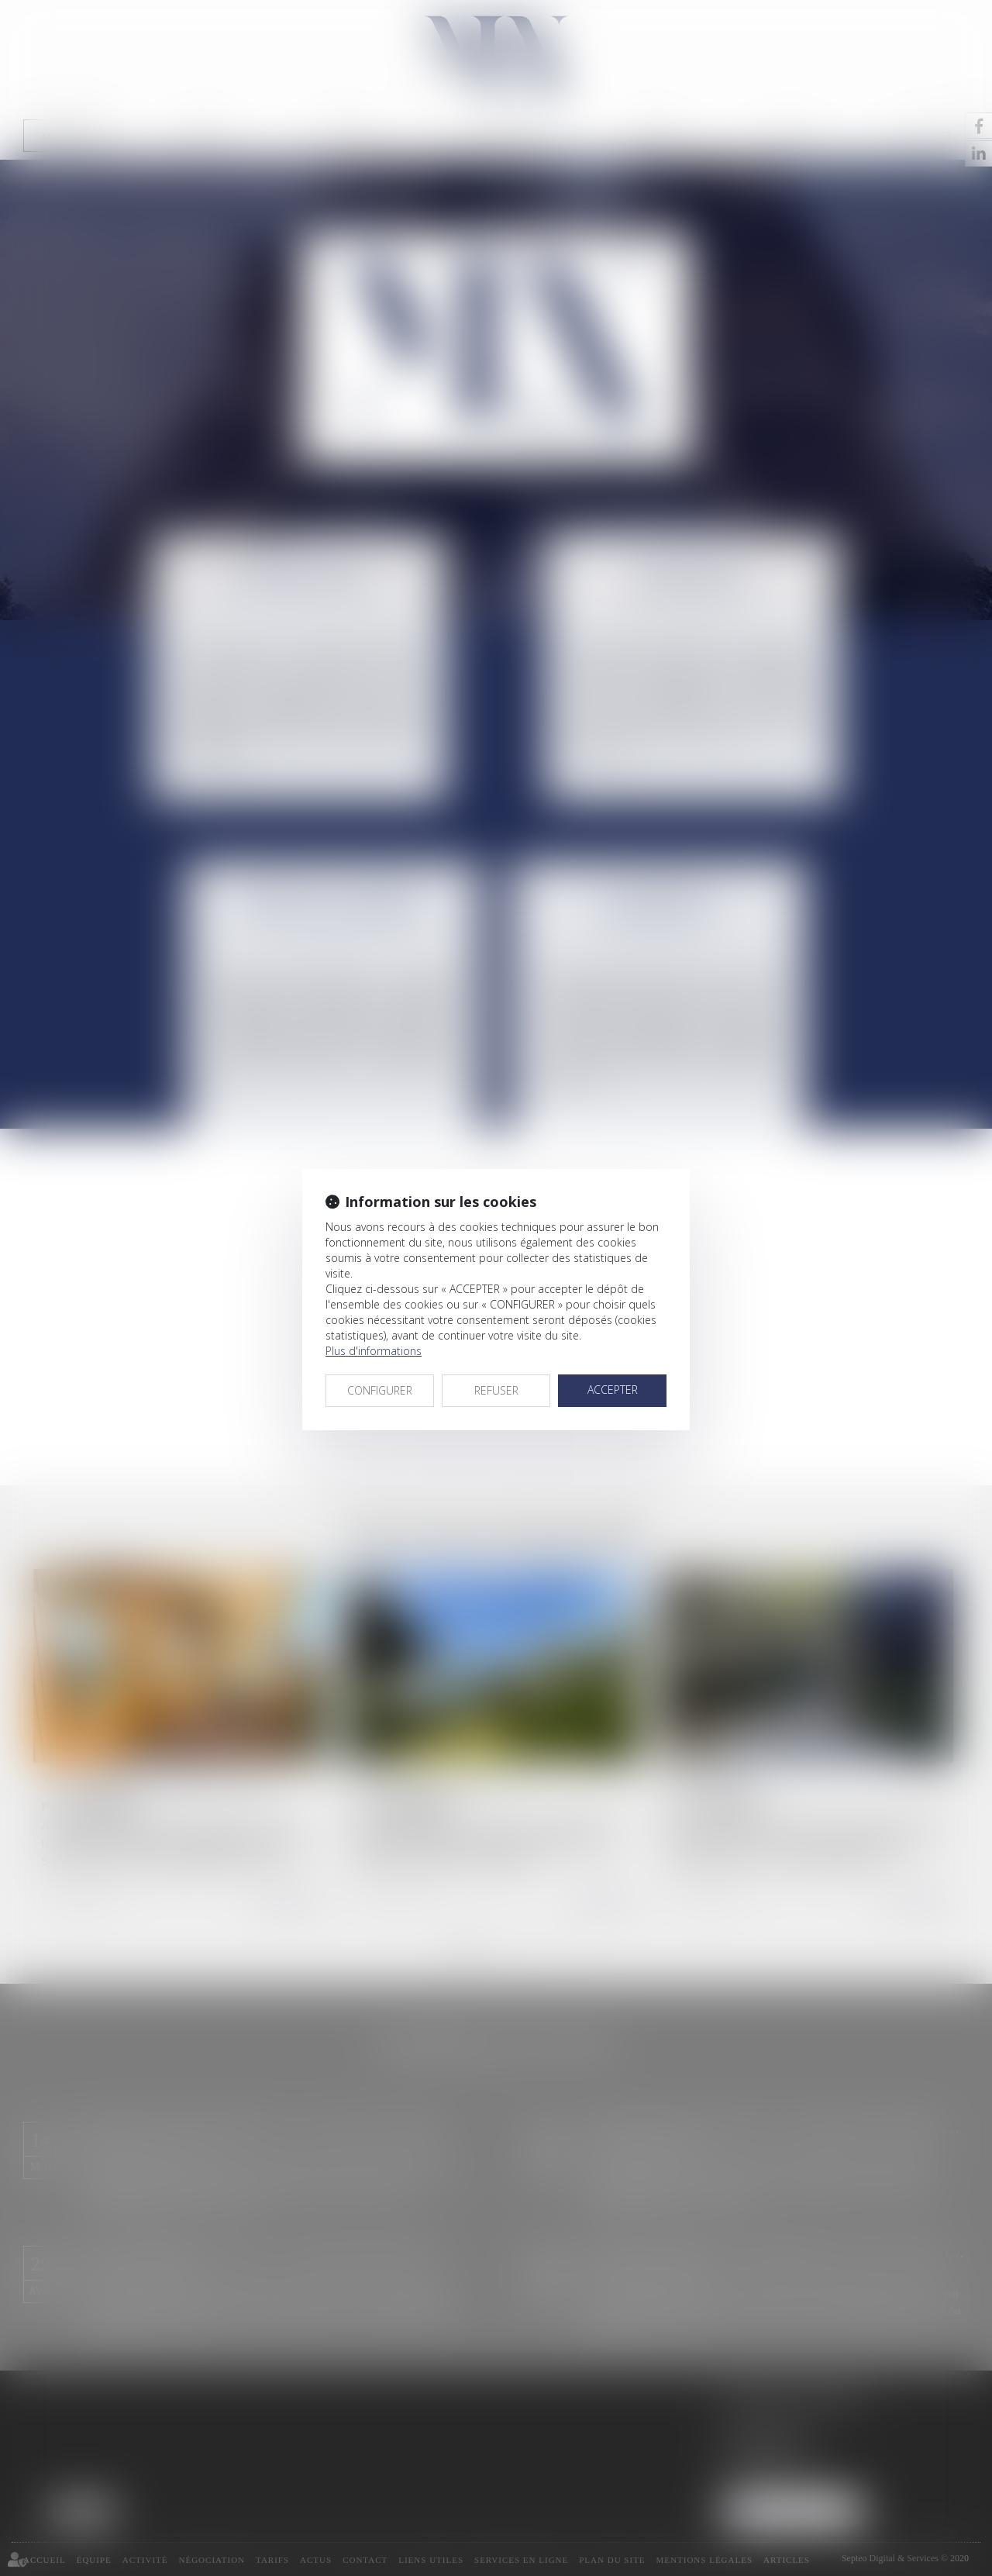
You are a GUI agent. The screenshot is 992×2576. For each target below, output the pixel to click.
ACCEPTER (612, 1389)
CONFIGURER (379, 1390)
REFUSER (496, 1390)
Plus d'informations (374, 1350)
